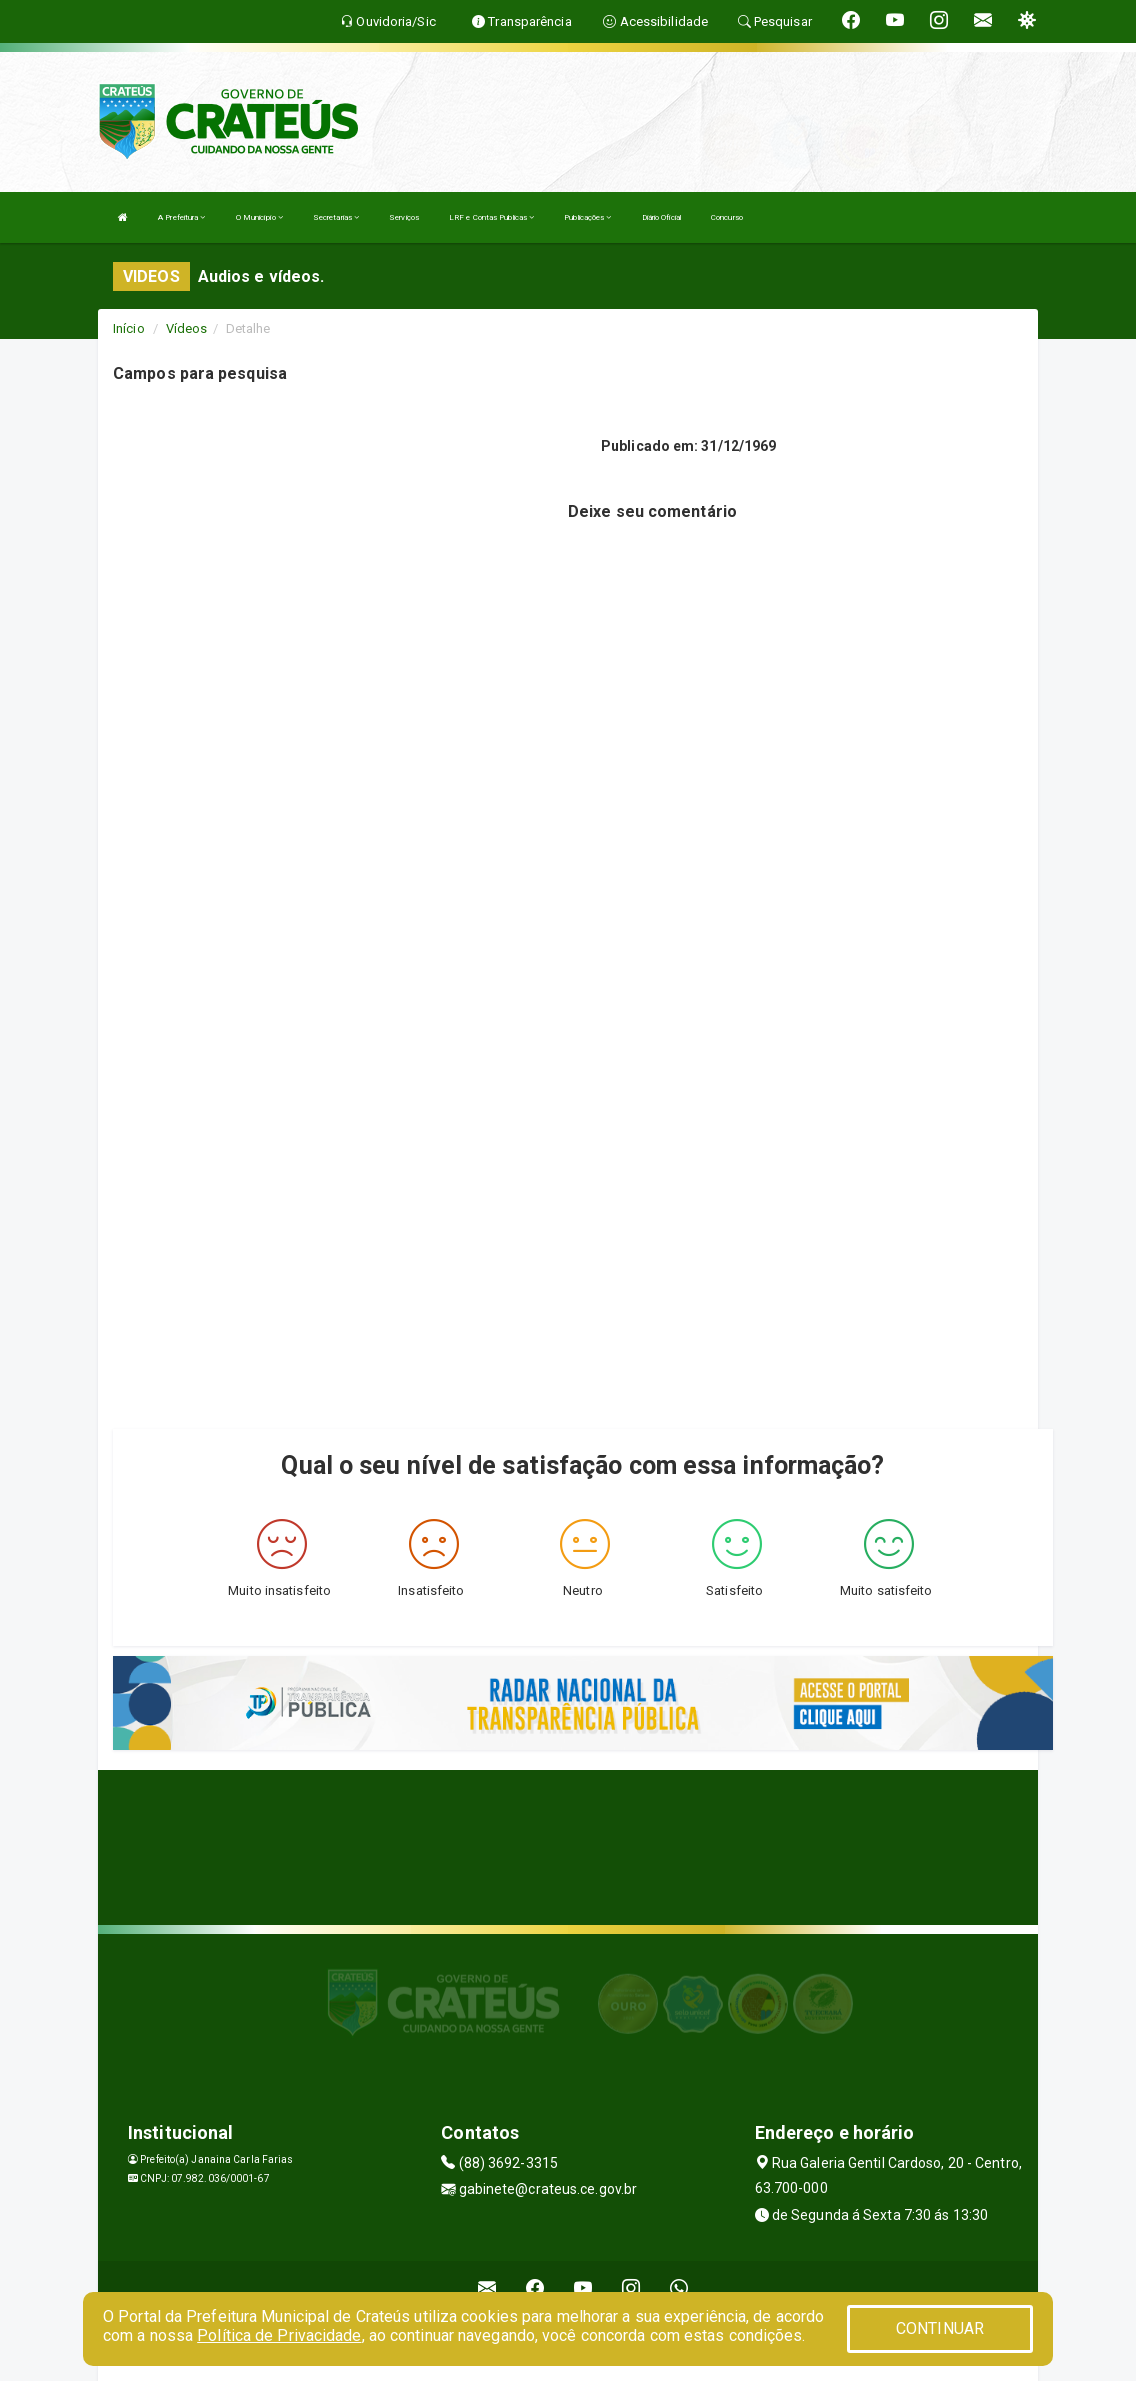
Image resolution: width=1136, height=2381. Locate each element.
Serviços (404, 217)
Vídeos (187, 328)
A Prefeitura (181, 217)
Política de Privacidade (279, 2335)
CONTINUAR (940, 2328)
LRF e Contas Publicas (491, 217)
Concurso (727, 217)
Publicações (587, 217)
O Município (259, 217)
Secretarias (336, 217)
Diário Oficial (661, 217)
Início (129, 328)
